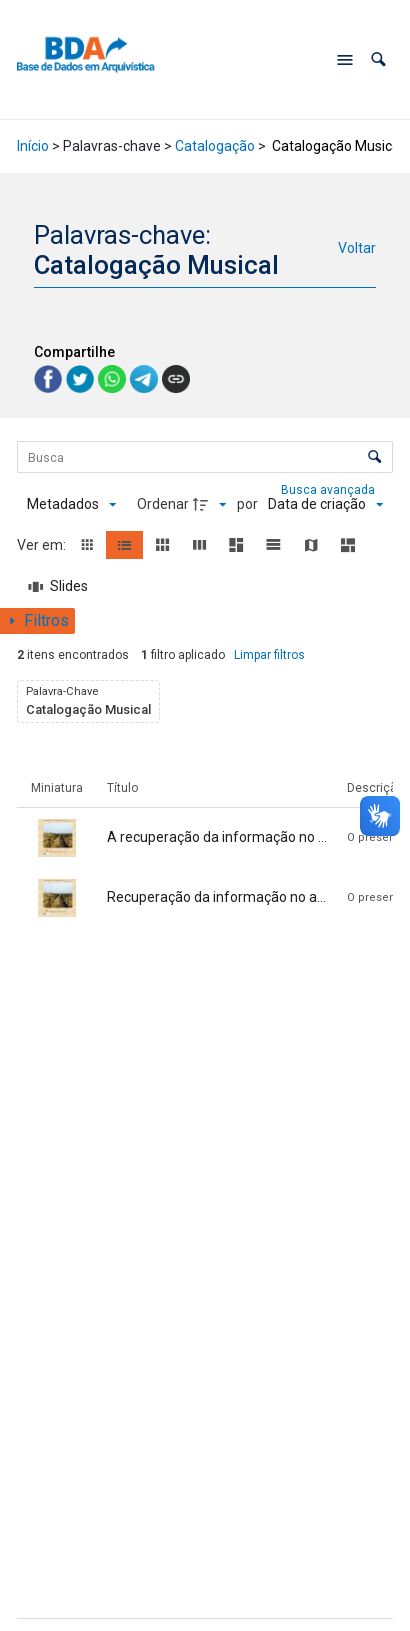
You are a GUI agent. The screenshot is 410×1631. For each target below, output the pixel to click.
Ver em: (43, 545)
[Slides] (58, 587)
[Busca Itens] (205, 457)
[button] (378, 59)
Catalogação (215, 146)
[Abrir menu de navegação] (345, 60)
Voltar (357, 248)
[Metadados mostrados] (71, 505)
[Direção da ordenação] (212, 505)
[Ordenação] (325, 505)
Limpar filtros (269, 655)
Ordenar (163, 504)
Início (33, 146)
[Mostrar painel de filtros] (37, 621)
